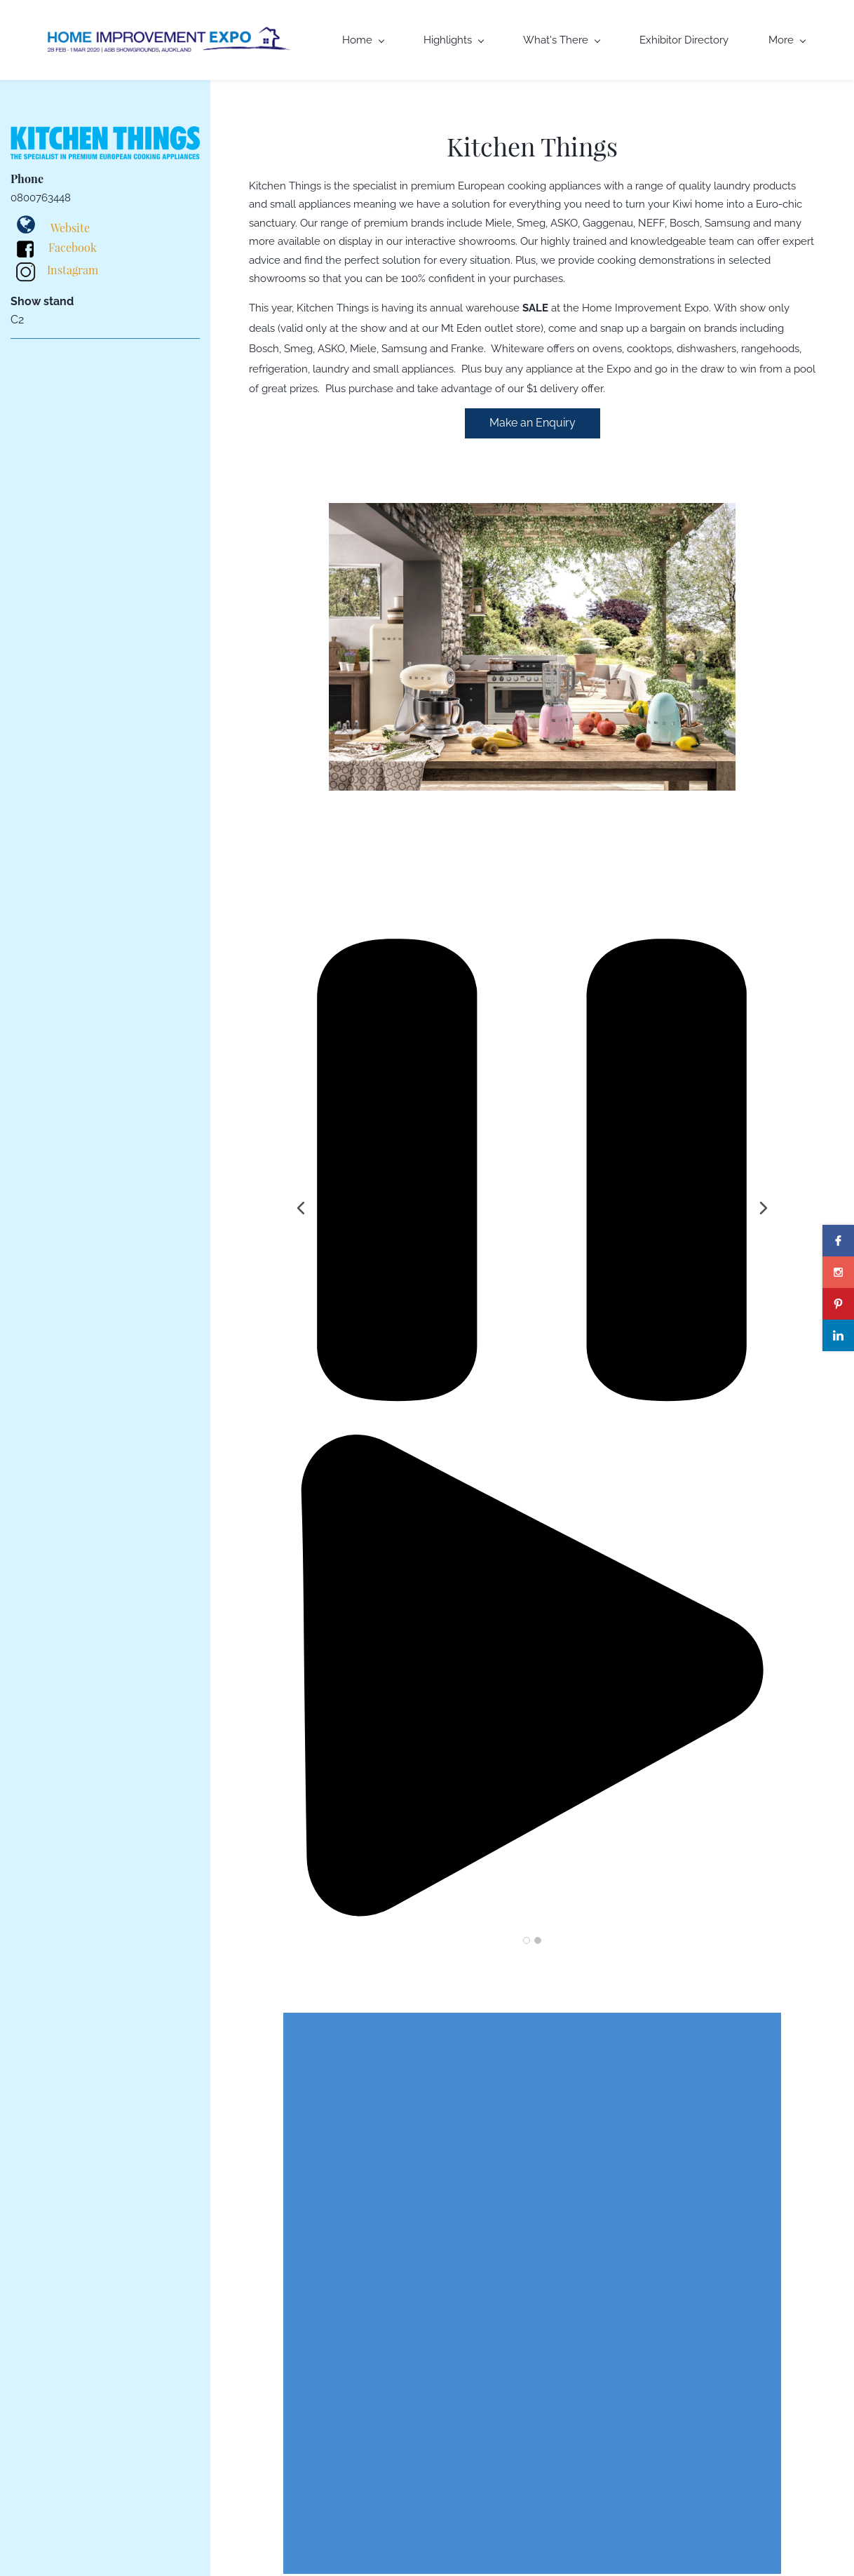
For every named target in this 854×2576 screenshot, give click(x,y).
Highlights (453, 40)
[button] (300, 1208)
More (787, 40)
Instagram (72, 269)
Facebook (72, 247)
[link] (532, 512)
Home (363, 40)
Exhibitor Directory (683, 40)
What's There (561, 40)
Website (70, 227)
